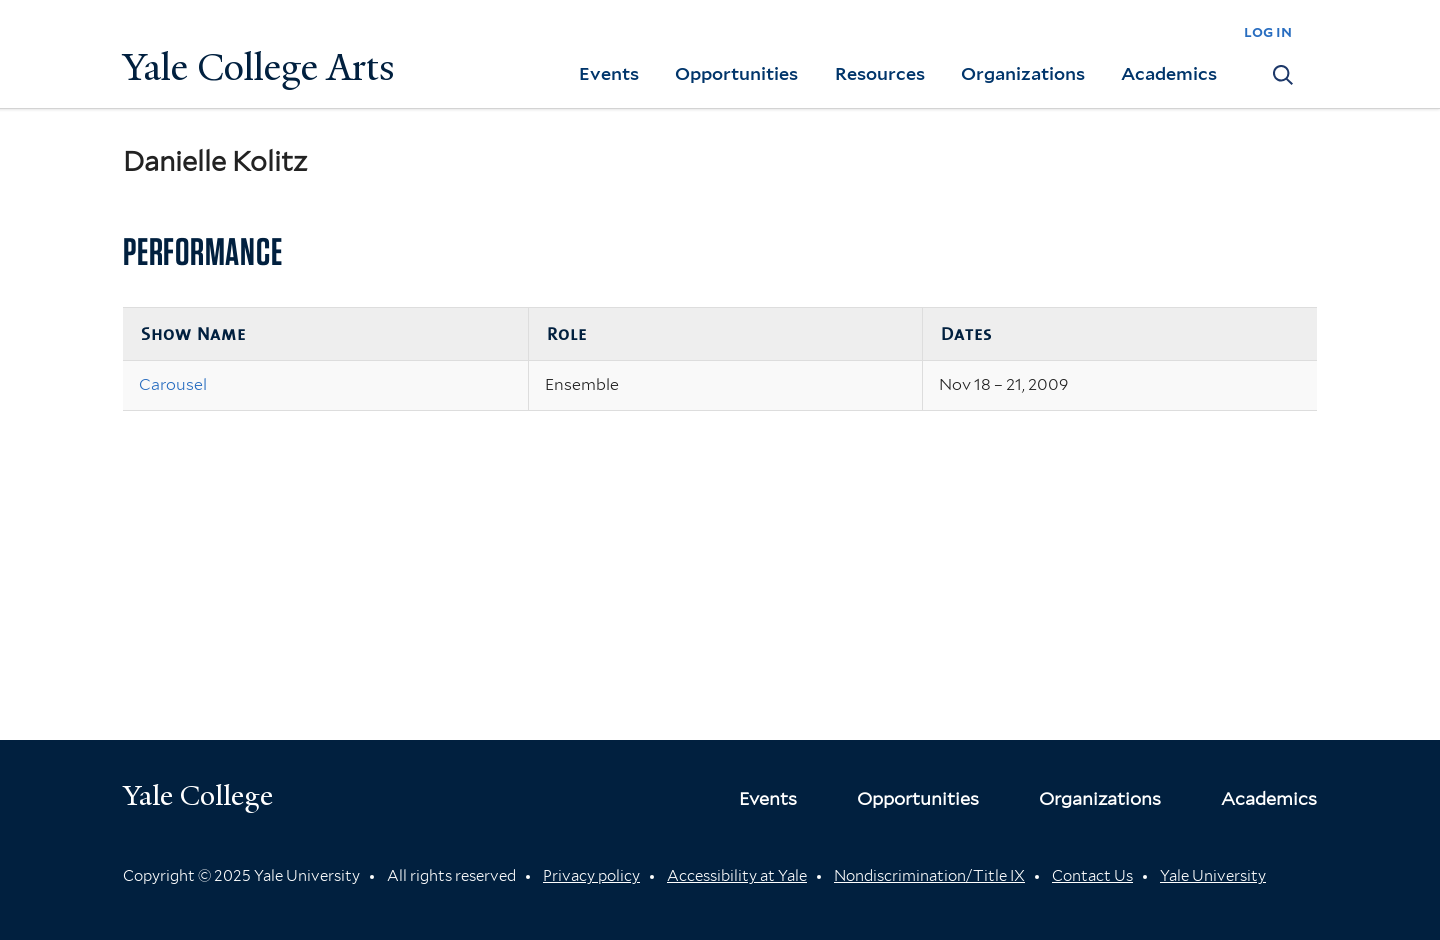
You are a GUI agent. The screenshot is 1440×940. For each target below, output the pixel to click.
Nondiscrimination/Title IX (929, 876)
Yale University (1213, 876)
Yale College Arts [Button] (259, 67)
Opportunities (736, 73)
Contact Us (1092, 876)
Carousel (173, 384)
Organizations (1023, 73)
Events (609, 73)
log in (1268, 31)
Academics (1169, 73)
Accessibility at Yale (737, 876)
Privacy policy (591, 876)
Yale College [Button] (198, 795)
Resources (880, 73)
